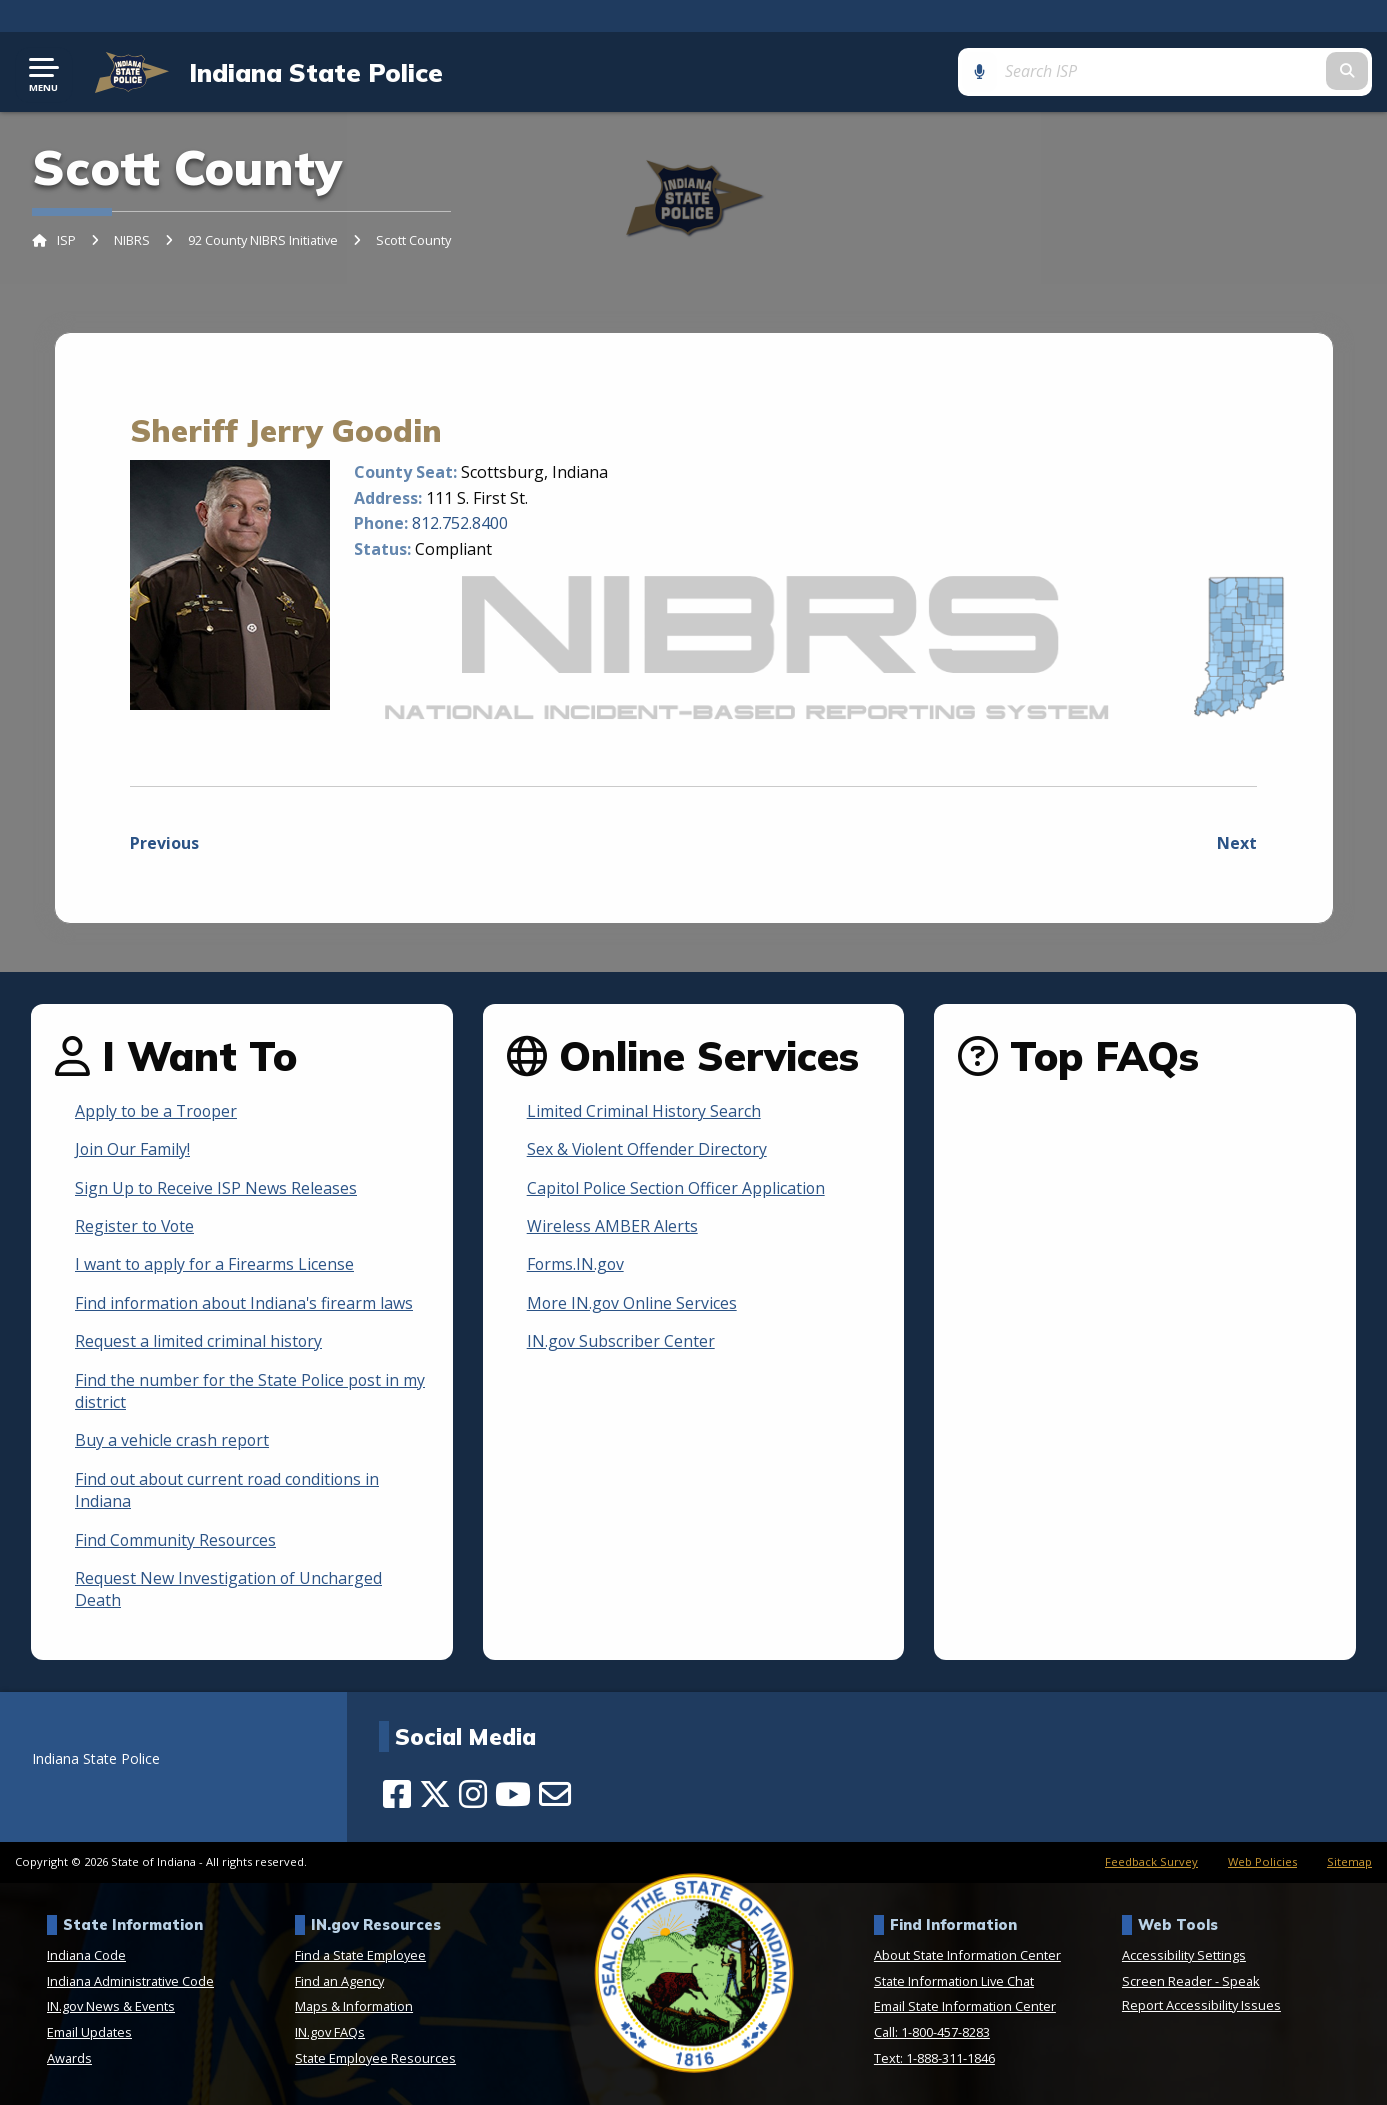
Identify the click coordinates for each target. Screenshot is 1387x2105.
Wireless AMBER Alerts (612, 1227)
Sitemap (1349, 1862)
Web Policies (1262, 1862)
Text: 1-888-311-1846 (934, 2058)
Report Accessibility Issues (1201, 2005)
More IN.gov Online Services (633, 1303)
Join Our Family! (133, 1150)
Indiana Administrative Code (130, 1981)
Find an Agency (339, 1981)
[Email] (555, 1794)
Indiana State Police (314, 72)
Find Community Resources (176, 1540)
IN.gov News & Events (111, 2007)
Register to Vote (136, 1227)
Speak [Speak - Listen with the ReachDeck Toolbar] (1241, 1981)
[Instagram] (473, 1794)
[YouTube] (513, 1794)
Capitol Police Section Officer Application (678, 1188)
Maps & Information (354, 2007)
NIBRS (132, 241)
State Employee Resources (375, 2058)
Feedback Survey (1151, 1862)
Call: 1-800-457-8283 (932, 2033)
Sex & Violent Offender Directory (648, 1150)
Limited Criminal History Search (644, 1111)
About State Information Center (967, 1956)
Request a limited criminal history (199, 1342)
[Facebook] (397, 1794)
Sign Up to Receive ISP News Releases (216, 1188)
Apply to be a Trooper (158, 1111)
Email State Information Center (965, 2007)
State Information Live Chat (954, 1981)
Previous (164, 844)
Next (1237, 844)
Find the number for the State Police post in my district (251, 1391)
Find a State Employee (360, 1956)
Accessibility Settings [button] (1184, 1956)
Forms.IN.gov (576, 1265)
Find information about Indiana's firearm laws (246, 1303)
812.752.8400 (460, 524)
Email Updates (89, 2033)
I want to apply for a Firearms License (215, 1265)
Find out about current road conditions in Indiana (229, 1490)
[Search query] (1220, 71)
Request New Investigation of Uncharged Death (229, 1589)
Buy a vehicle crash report (172, 1441)
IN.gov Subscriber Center (621, 1342)
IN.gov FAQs (330, 2033)
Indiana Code (86, 1956)
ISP (66, 241)
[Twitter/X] (435, 1794)
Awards (69, 2058)
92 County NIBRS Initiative (263, 241)
